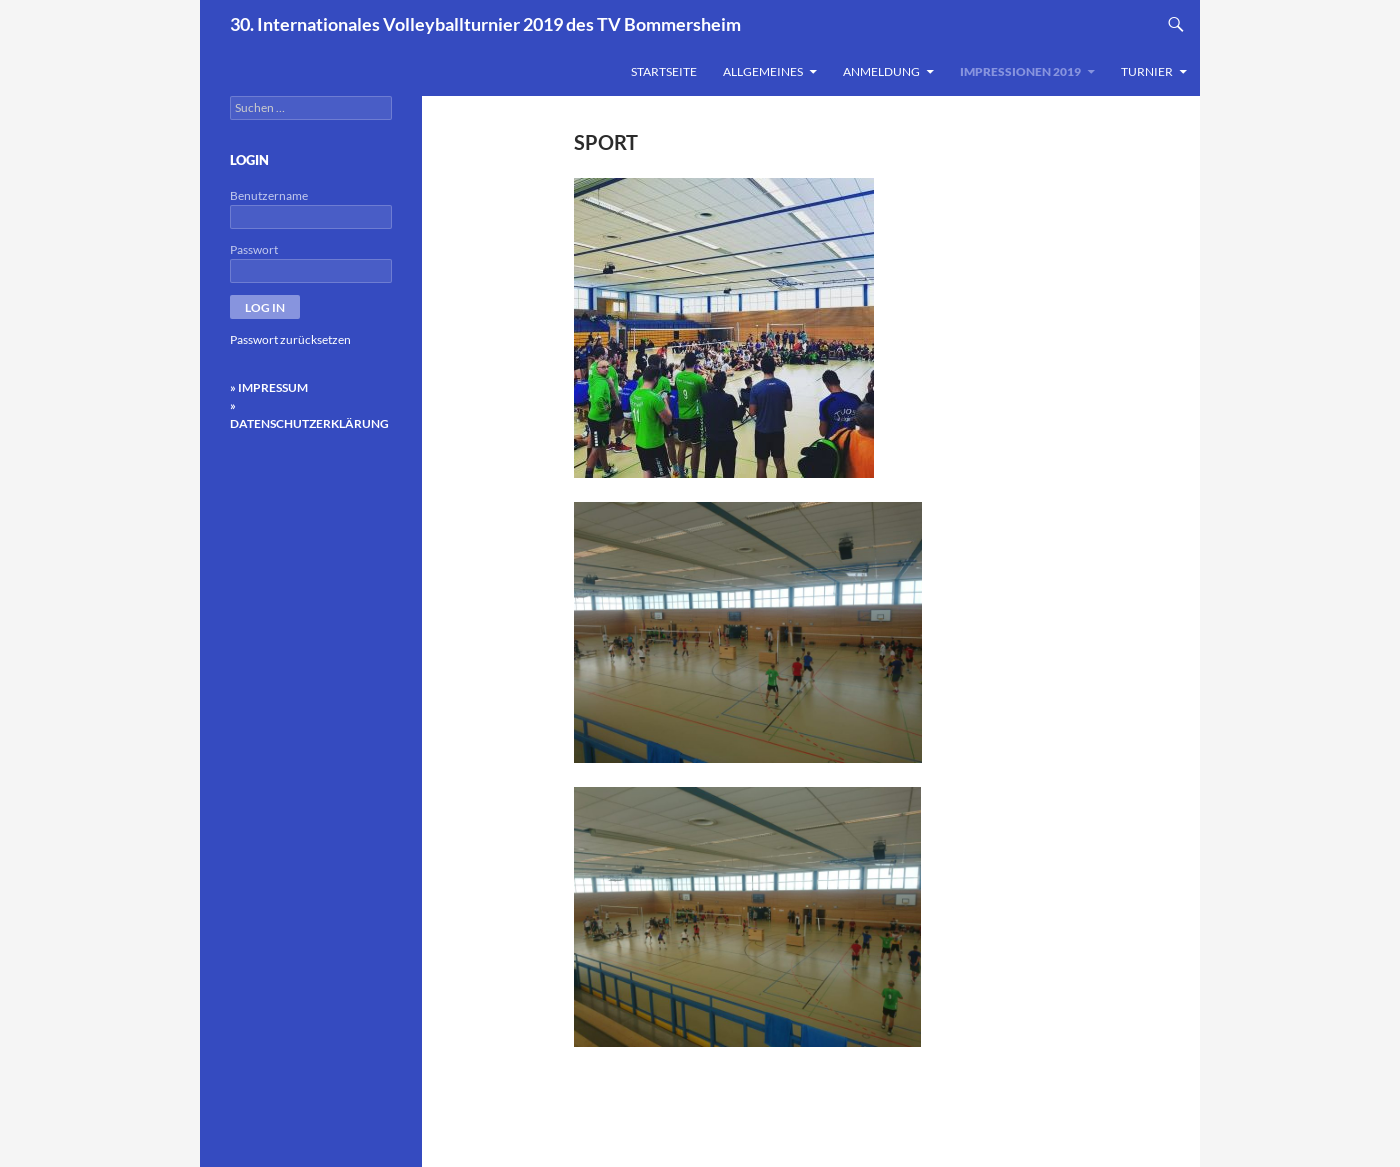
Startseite (664, 71)
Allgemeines (763, 71)
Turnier (1147, 71)
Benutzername (269, 195)
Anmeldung (881, 71)
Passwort (254, 249)
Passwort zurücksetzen (290, 339)
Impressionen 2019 (1020, 71)
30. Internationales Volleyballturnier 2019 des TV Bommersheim (485, 24)
